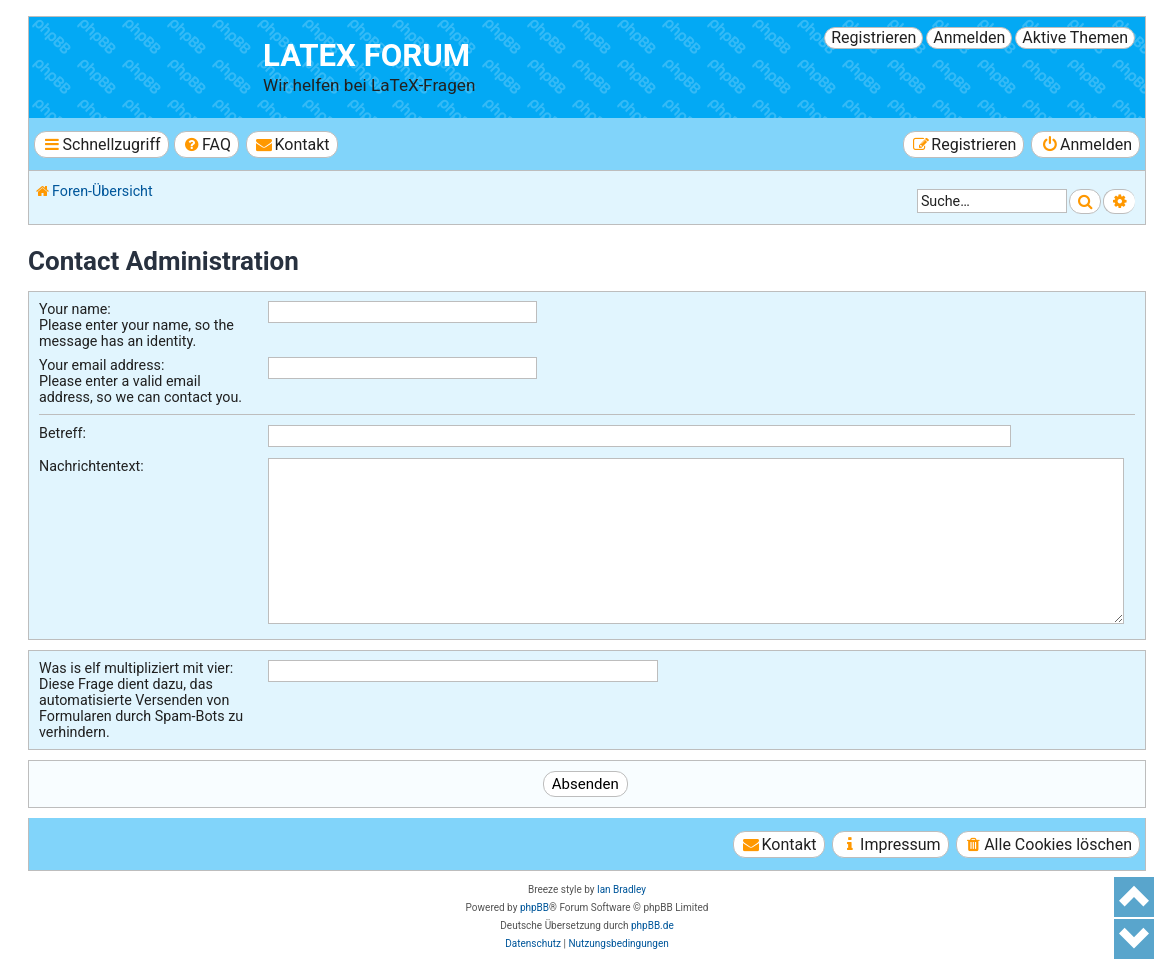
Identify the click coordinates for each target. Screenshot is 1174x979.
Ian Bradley (621, 889)
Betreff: (62, 433)
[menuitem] (206, 144)
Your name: (75, 309)
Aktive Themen (1075, 37)
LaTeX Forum (366, 55)
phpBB (534, 907)
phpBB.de (652, 925)
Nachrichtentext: (91, 466)
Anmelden (969, 37)
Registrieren (873, 37)
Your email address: (101, 365)
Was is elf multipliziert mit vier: (136, 668)
